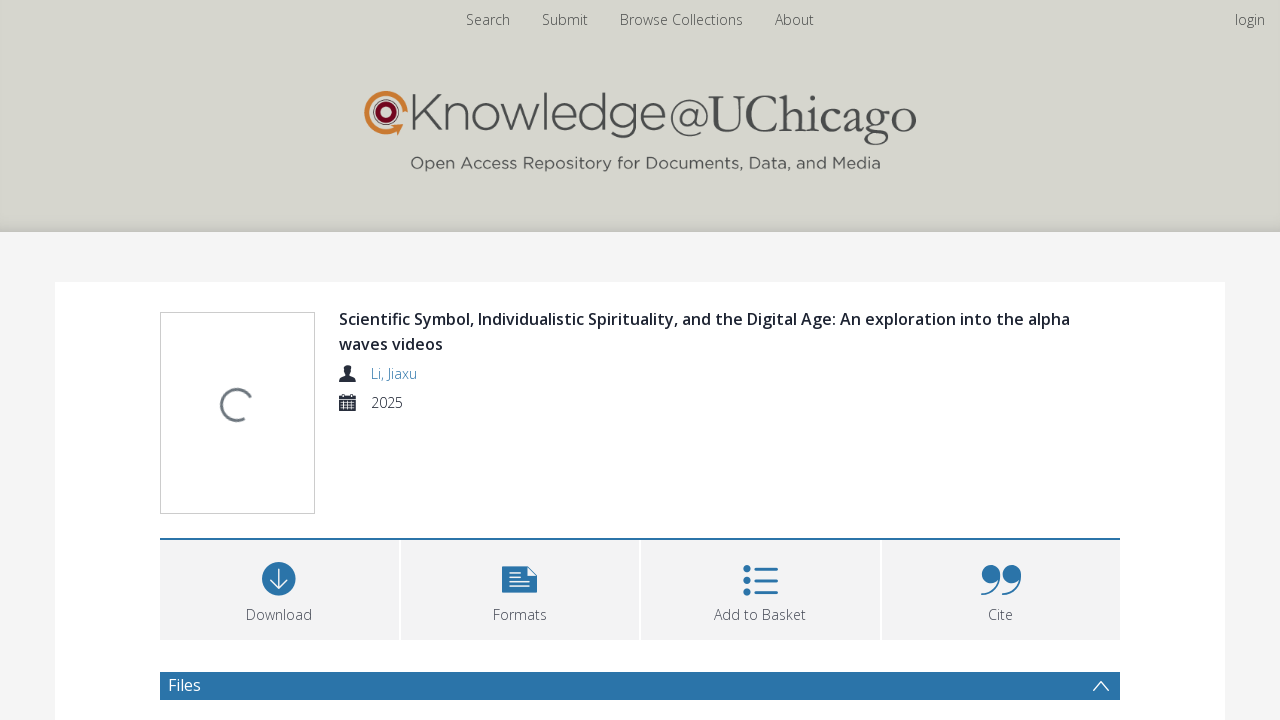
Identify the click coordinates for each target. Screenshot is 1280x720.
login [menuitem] (1250, 19)
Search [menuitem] (488, 19)
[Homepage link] (640, 126)
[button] (520, 492)
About (794, 19)
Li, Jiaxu (394, 373)
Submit (565, 19)
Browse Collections (681, 19)
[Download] (279, 492)
